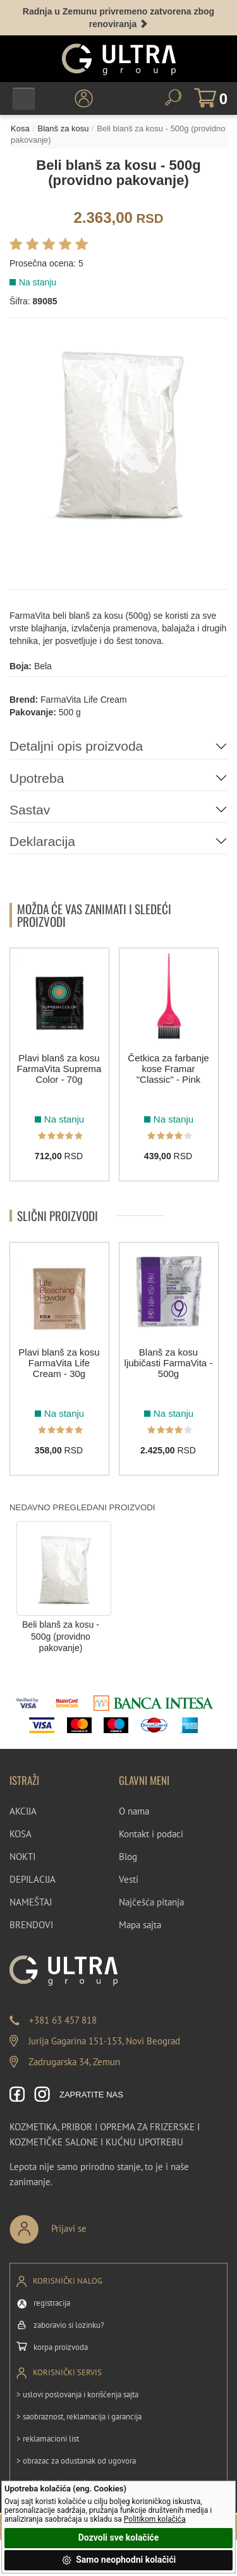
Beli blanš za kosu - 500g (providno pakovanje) (60, 1636)
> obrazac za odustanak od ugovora (76, 2460)
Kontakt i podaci (151, 1834)
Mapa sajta (140, 1925)
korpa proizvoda (60, 2347)
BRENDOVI (31, 1925)
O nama (134, 1811)
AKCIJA (23, 1811)
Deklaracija (42, 841)
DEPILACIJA (32, 1879)
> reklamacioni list (47, 2438)
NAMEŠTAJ (30, 1902)
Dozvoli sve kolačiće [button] (118, 2537)
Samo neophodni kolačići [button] (118, 2560)
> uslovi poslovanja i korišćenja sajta (77, 2394)
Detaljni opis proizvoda (76, 746)
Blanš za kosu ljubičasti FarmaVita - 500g (169, 1363)
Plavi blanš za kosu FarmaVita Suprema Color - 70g (59, 1068)
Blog (128, 1857)
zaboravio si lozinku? (68, 2325)
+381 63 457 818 (63, 2020)
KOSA (20, 1834)
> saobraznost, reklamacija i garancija (79, 2416)
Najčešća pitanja (151, 1902)
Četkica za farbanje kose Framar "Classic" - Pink (168, 1068)
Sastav (29, 809)
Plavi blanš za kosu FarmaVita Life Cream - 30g (58, 1363)
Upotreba (36, 778)
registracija (51, 2303)
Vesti (128, 1879)
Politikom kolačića (155, 2519)
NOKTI (22, 1857)
